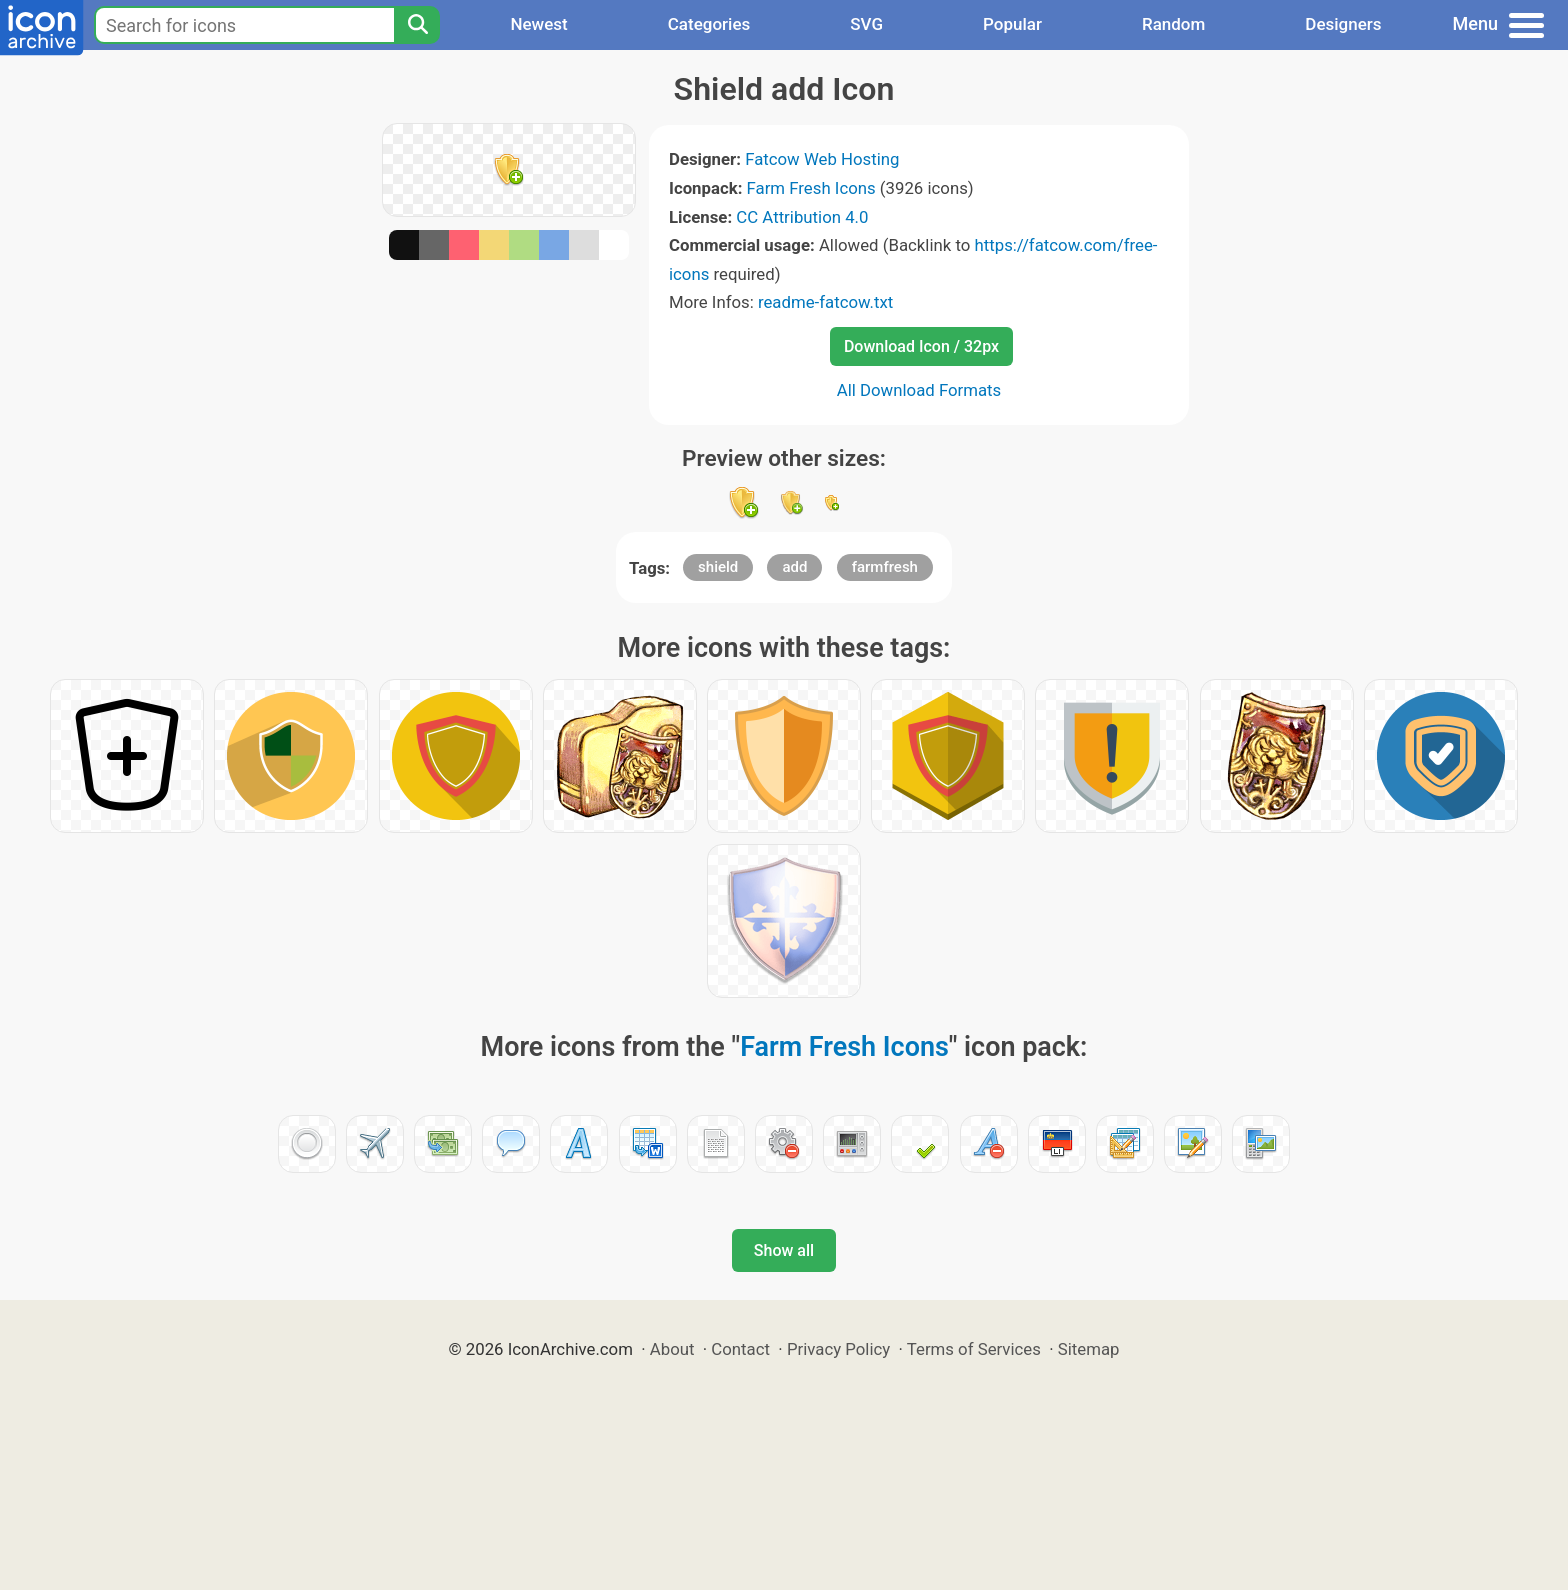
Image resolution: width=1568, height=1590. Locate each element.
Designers (1343, 24)
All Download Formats (919, 390)
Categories (709, 24)
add (794, 567)
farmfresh (885, 567)
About (672, 1349)
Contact (740, 1349)
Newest (538, 24)
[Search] (417, 25)
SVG (866, 24)
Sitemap (1089, 1349)
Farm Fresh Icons (811, 188)
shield (718, 567)
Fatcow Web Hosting (822, 159)
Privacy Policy (838, 1349)
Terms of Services (974, 1349)
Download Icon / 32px (921, 346)
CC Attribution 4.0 (802, 217)
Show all (784, 1250)
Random (1173, 24)
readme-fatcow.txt (825, 302)
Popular (1012, 24)
